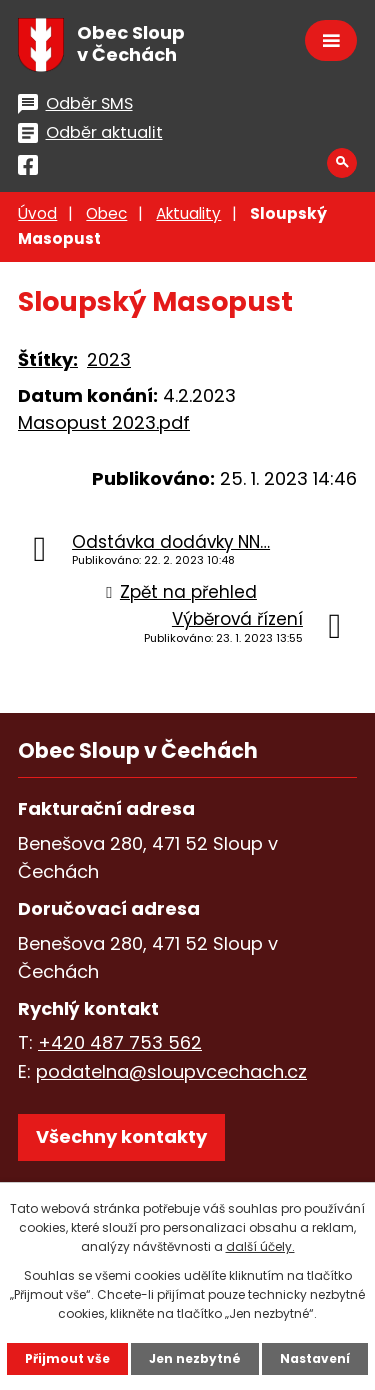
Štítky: (48, 359)
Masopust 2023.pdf (104, 422)
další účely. (260, 1246)
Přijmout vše (67, 1358)
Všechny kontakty (121, 1136)
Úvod (37, 213)
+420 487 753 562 (120, 1042)
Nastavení (315, 1358)
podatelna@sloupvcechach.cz (171, 1071)
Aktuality (188, 213)
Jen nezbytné (195, 1358)
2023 (109, 359)
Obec (106, 213)
